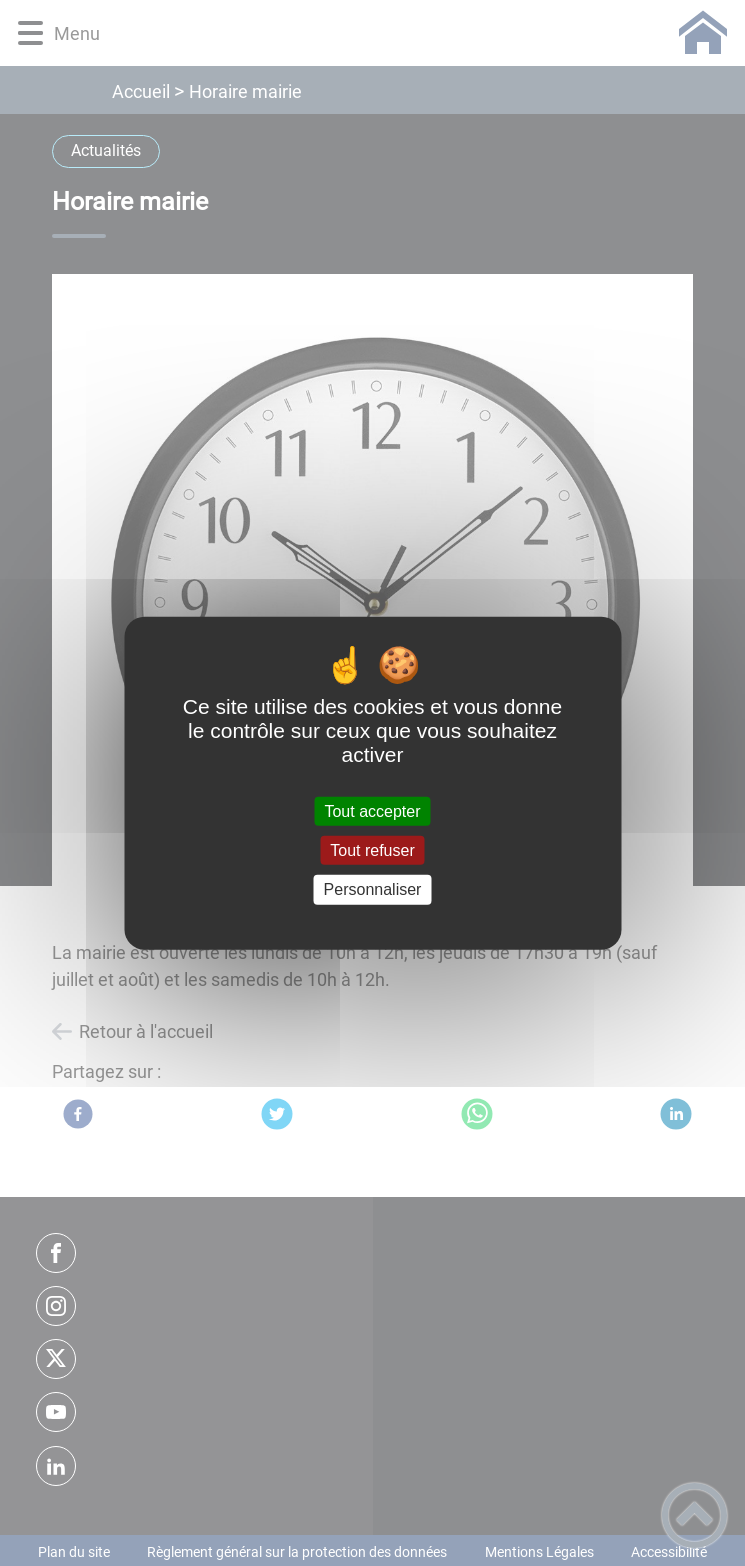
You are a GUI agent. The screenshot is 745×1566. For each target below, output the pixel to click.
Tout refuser (372, 850)
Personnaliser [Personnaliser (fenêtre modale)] (373, 889)
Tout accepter (372, 811)
